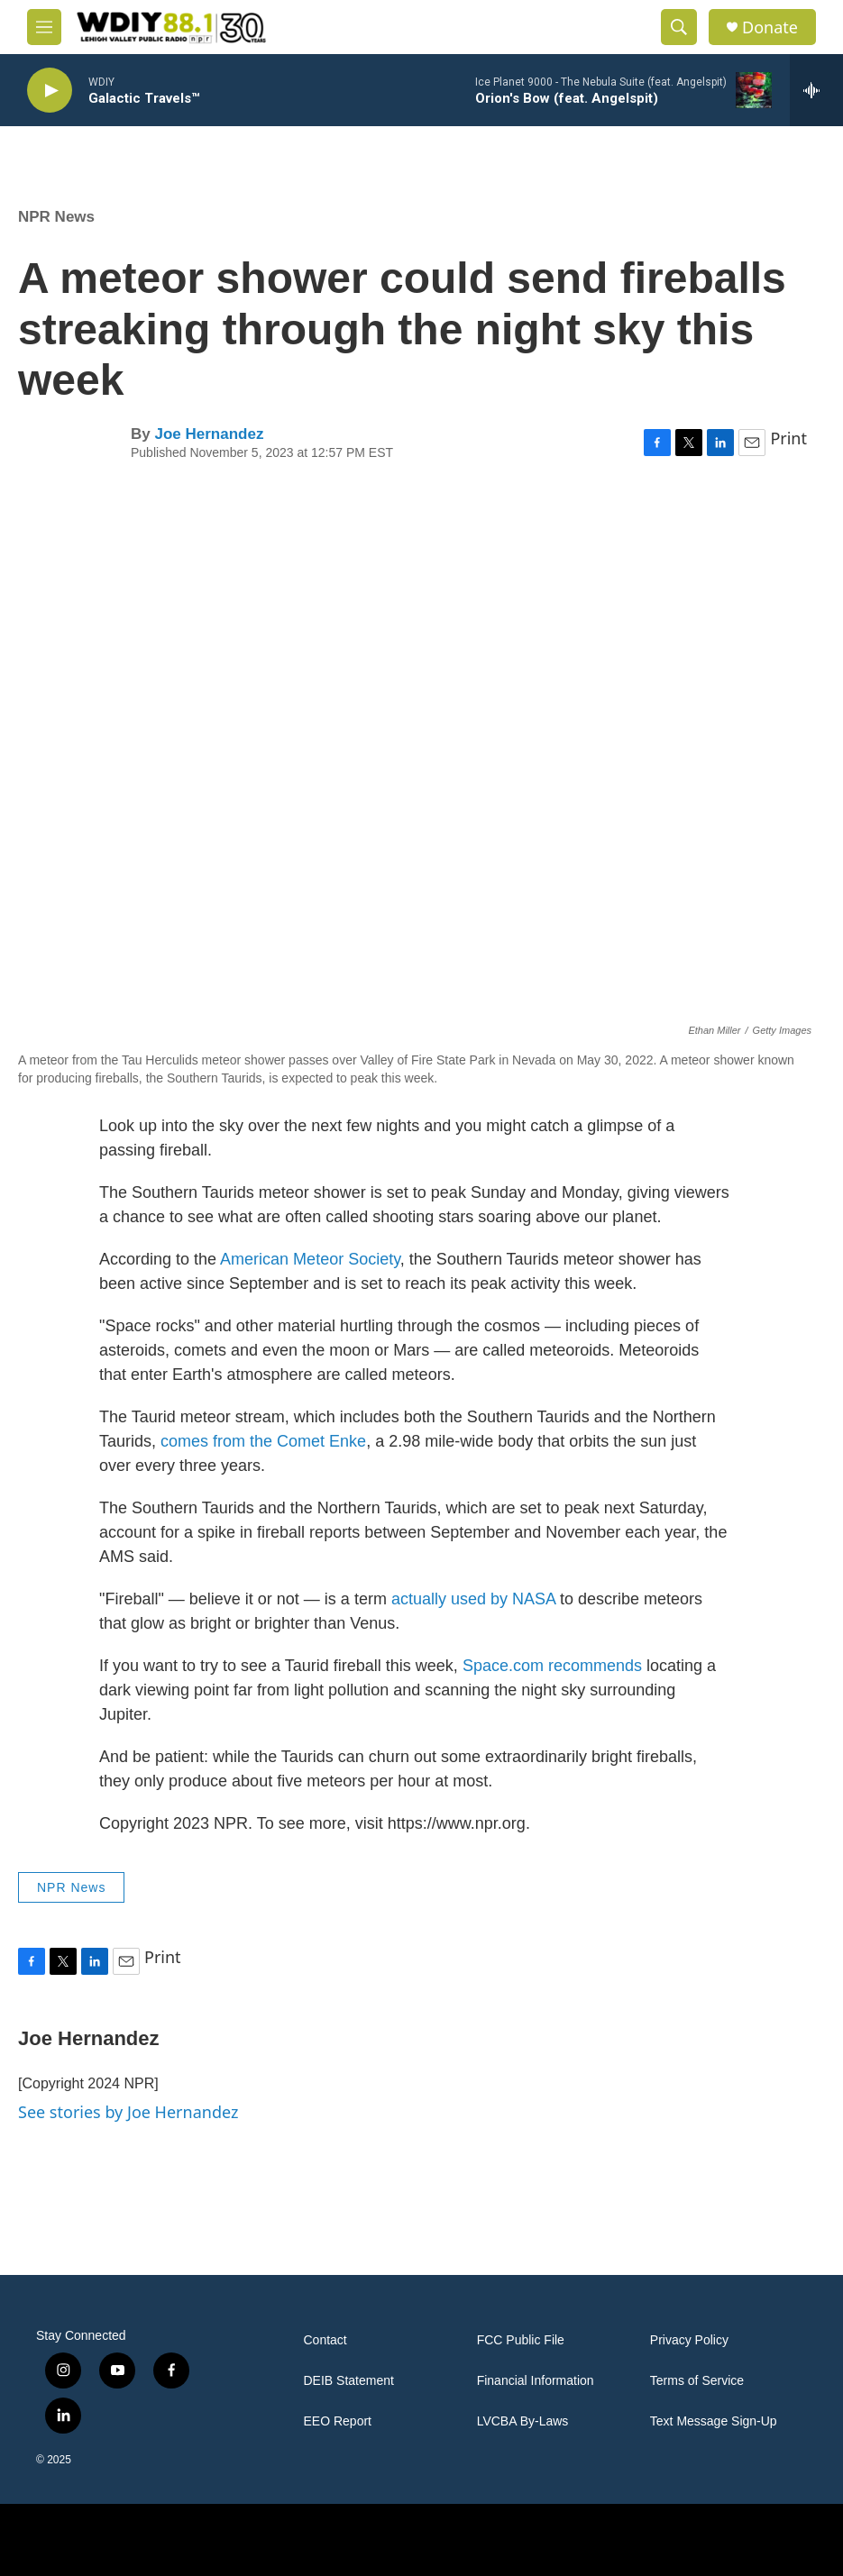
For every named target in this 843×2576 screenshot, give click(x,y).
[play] (49, 90)
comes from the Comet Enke (263, 1441)
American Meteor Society (310, 1259)
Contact (325, 2340)
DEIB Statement (349, 2381)
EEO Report (337, 2421)
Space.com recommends (552, 1666)
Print (788, 438)
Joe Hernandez (208, 434)
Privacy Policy (689, 2340)
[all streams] (816, 90)
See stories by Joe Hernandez (128, 2112)
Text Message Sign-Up (713, 2421)
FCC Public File (520, 2340)
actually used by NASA (473, 1599)
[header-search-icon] (679, 27)
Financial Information (535, 2381)
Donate (770, 27)
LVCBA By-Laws (523, 2421)
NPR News (56, 216)
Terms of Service (697, 2381)
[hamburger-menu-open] (44, 27)
